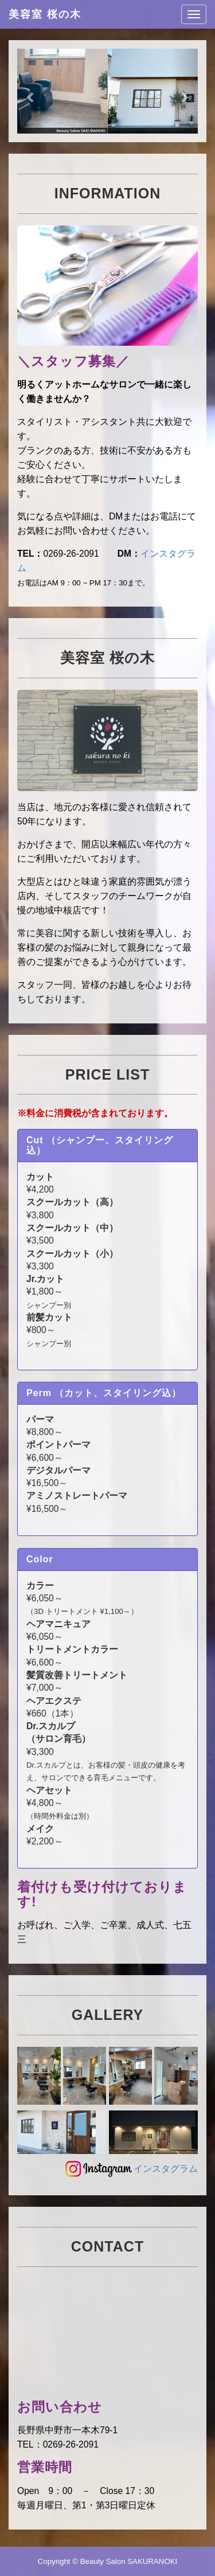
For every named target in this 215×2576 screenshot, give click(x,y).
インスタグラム (131, 2169)
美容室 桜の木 (45, 14)
